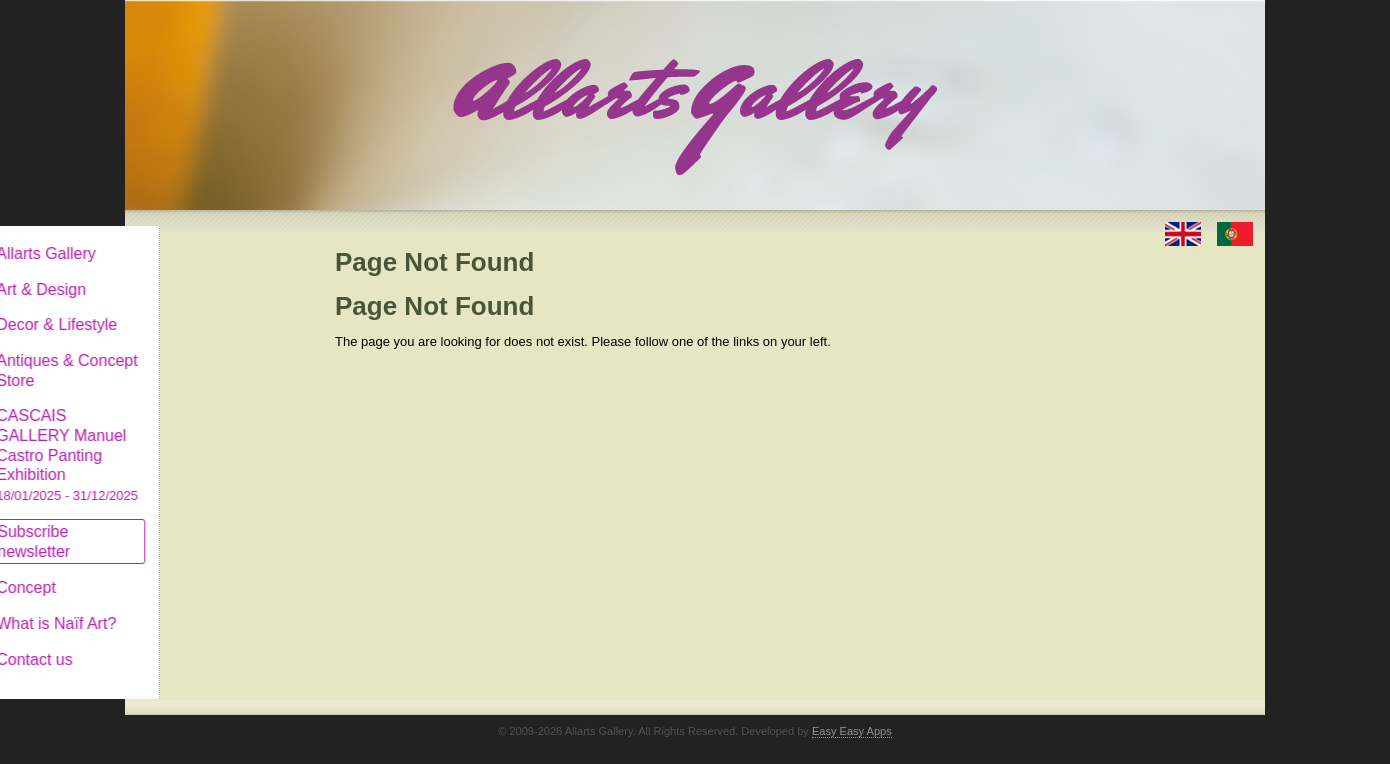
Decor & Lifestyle (208, 308)
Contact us (186, 643)
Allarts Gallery (198, 237)
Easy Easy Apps (852, 715)
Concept (178, 571)
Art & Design (193, 273)
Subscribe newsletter (185, 525)
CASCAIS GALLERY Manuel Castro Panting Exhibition (219, 439)
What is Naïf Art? (208, 607)
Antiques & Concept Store (218, 354)
